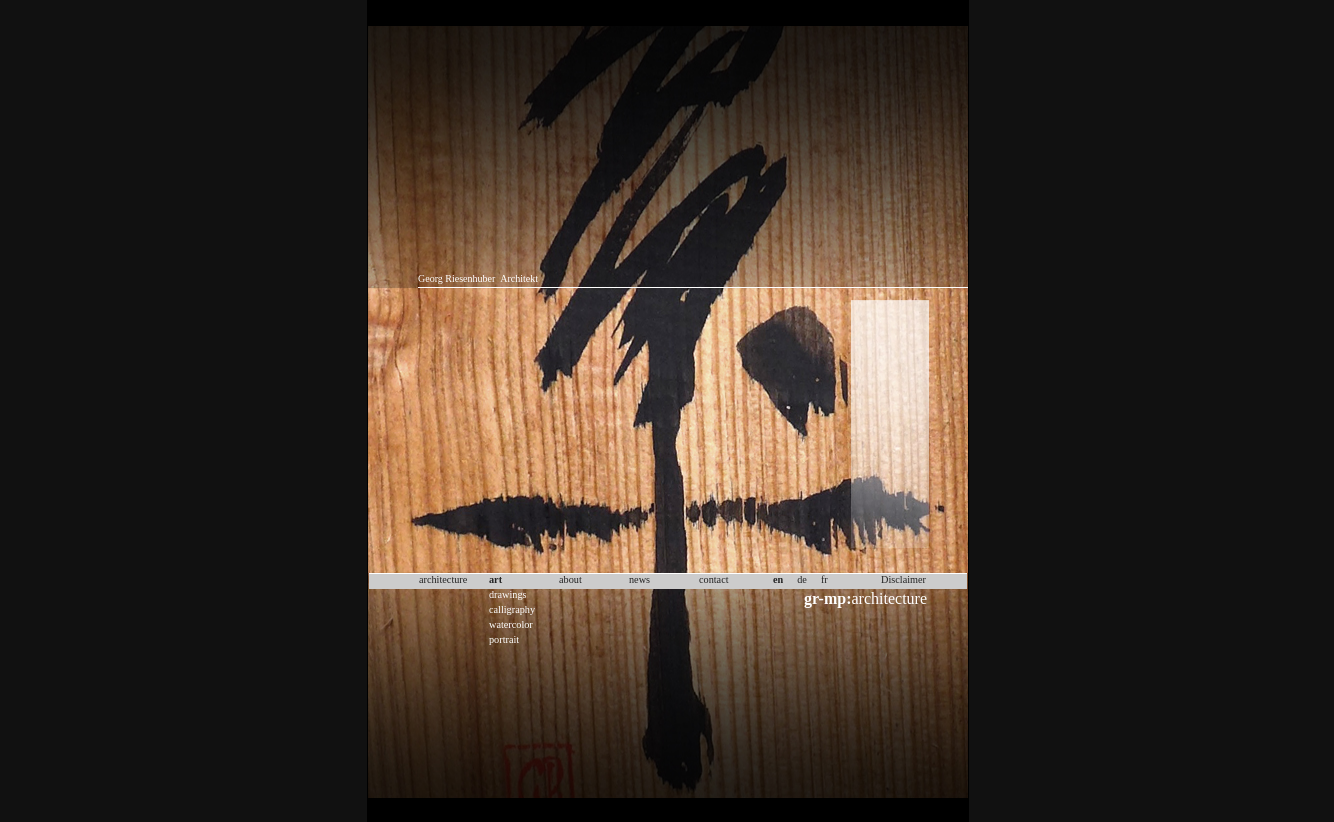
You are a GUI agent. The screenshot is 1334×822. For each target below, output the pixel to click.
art (495, 579)
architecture (865, 598)
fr (824, 579)
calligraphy (512, 609)
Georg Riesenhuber (456, 278)
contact (714, 579)
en (778, 579)
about (570, 579)
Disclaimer (903, 579)
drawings (508, 594)
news (639, 579)
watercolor (511, 624)
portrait (504, 639)
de (802, 579)
